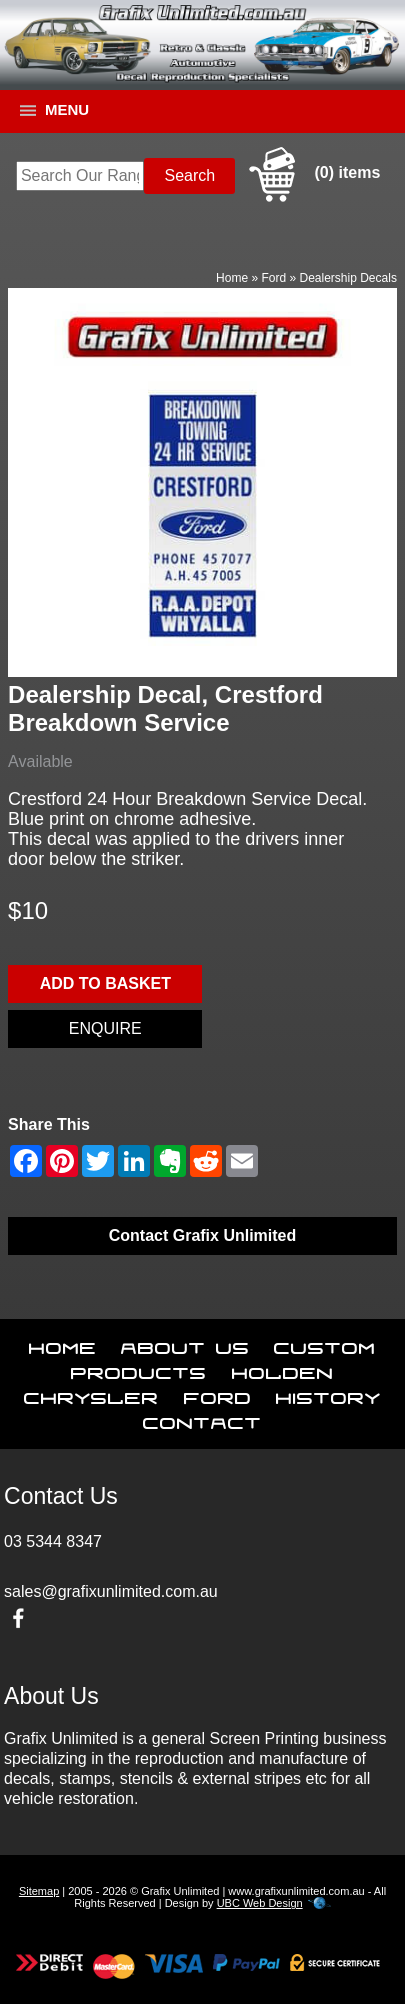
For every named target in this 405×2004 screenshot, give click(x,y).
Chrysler (91, 1394)
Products (139, 1369)
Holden (283, 1369)
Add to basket (105, 983)
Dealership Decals (348, 278)
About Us (185, 1344)
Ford (273, 278)
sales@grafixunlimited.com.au (111, 1591)
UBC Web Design (260, 1903)
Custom (325, 1344)
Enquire (105, 1028)
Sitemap (39, 1891)
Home (232, 278)
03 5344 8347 (53, 1541)
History (328, 1394)
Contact (202, 1419)
